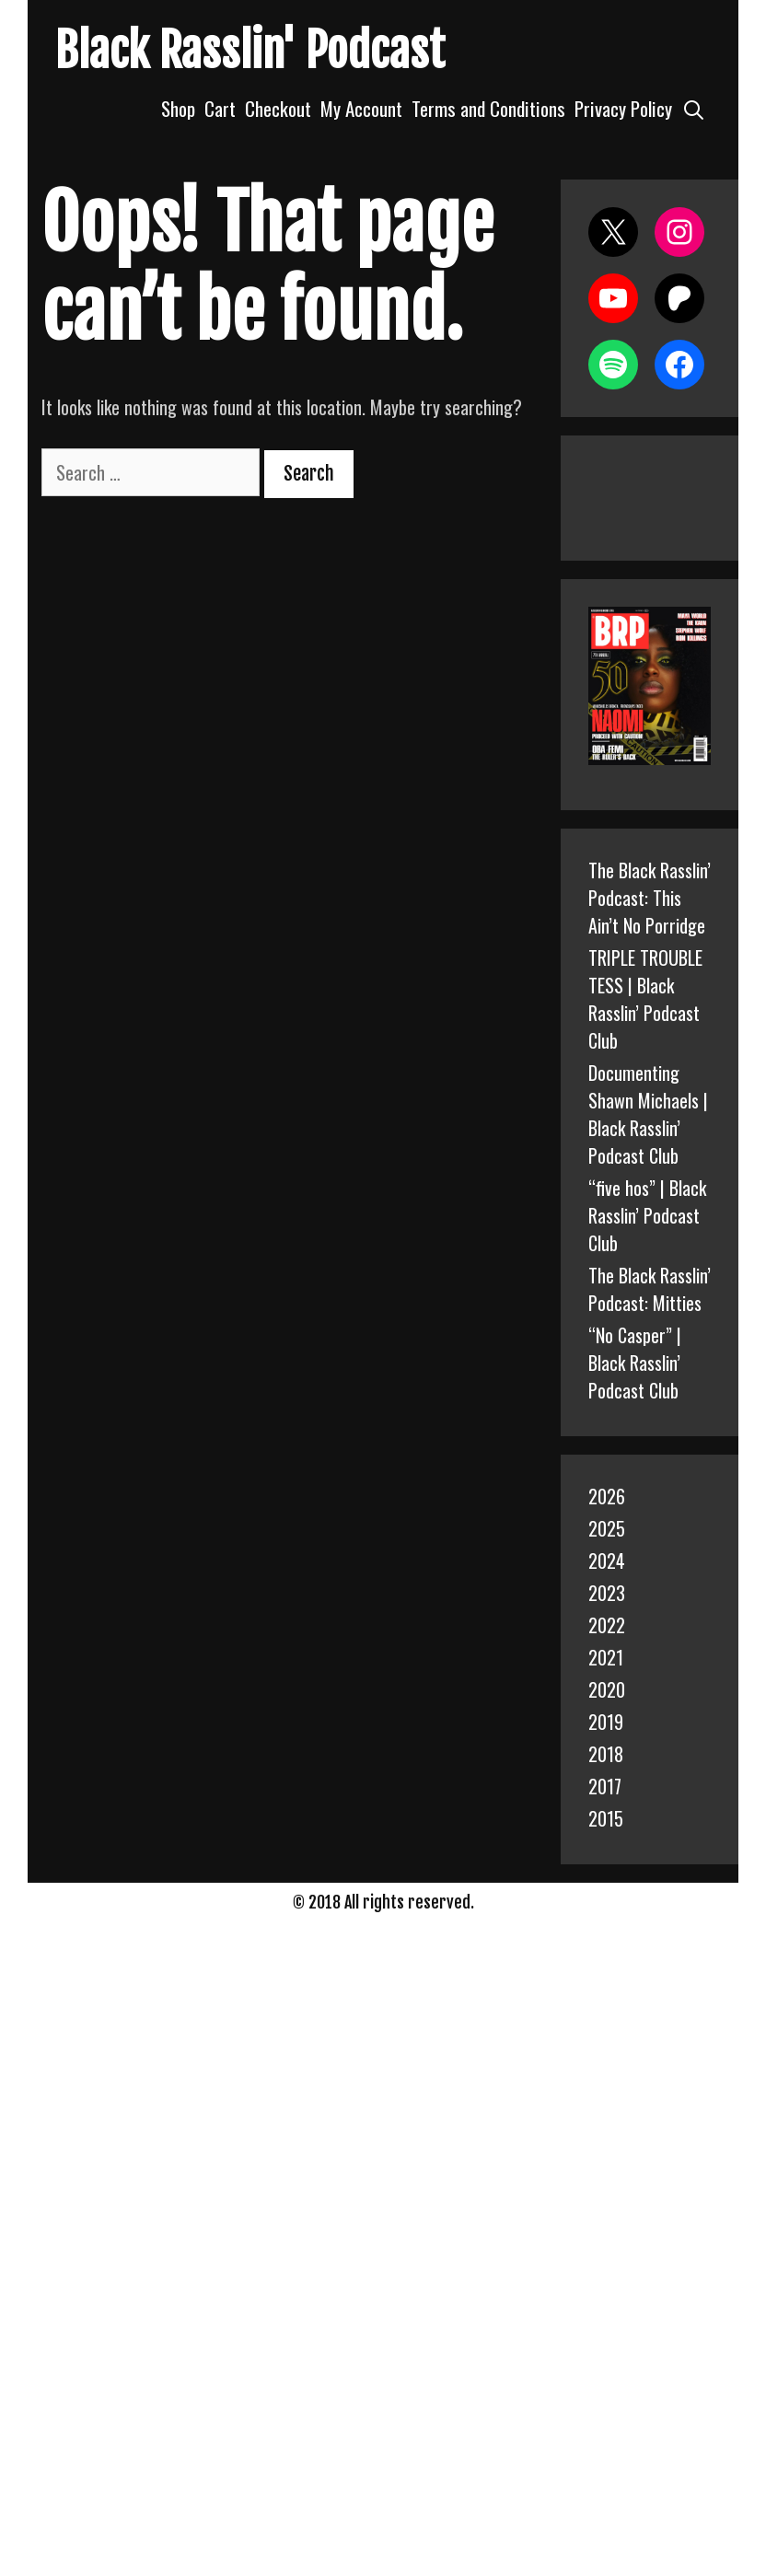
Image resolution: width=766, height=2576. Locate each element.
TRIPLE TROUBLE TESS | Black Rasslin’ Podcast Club (645, 999)
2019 (605, 1721)
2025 (606, 1528)
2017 (604, 1786)
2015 (605, 1818)
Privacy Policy (623, 108)
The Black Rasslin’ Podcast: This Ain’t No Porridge (649, 897)
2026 (606, 1496)
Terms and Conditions (488, 108)
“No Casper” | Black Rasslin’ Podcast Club (634, 1362)
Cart (220, 108)
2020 (606, 1689)
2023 (606, 1593)
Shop (178, 108)
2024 (606, 1560)
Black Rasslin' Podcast (250, 50)
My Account (361, 108)
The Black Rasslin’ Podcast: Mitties (649, 1289)
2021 (605, 1657)
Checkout (278, 108)
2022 (606, 1625)
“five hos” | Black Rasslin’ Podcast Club (647, 1215)
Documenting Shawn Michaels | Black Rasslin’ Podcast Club (648, 1114)
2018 (605, 1754)
